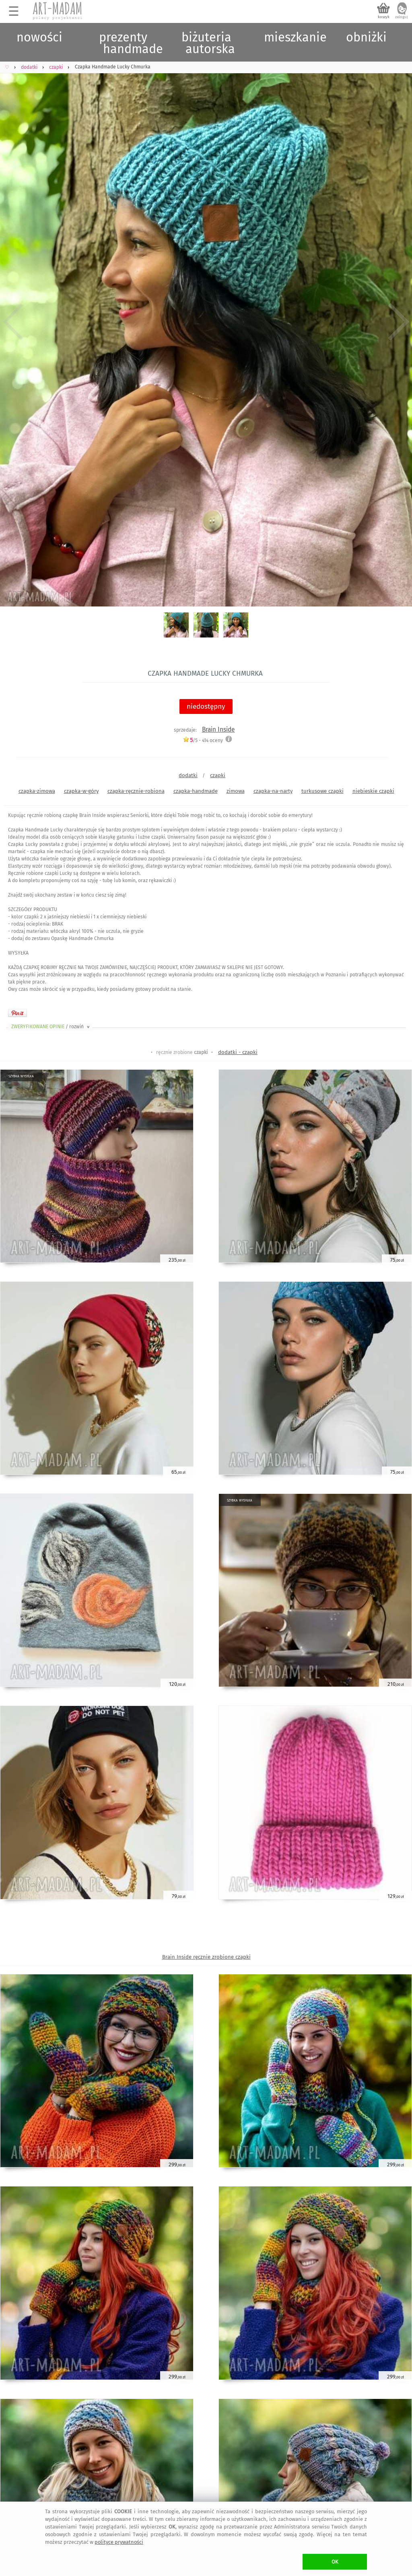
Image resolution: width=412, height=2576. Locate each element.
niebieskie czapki (373, 791)
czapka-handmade (195, 791)
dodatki (188, 775)
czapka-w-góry (81, 791)
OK (335, 2562)
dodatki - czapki (238, 1052)
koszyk (383, 16)
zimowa (236, 791)
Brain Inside (218, 729)
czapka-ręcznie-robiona (136, 791)
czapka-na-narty (273, 791)
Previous (13, 321)
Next (399, 321)
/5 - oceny (203, 740)
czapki (217, 775)
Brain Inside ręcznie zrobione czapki (206, 1957)
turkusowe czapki (322, 791)
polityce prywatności (119, 2542)
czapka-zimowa (37, 791)
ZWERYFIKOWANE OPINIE (51, 1026)
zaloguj (401, 16)
